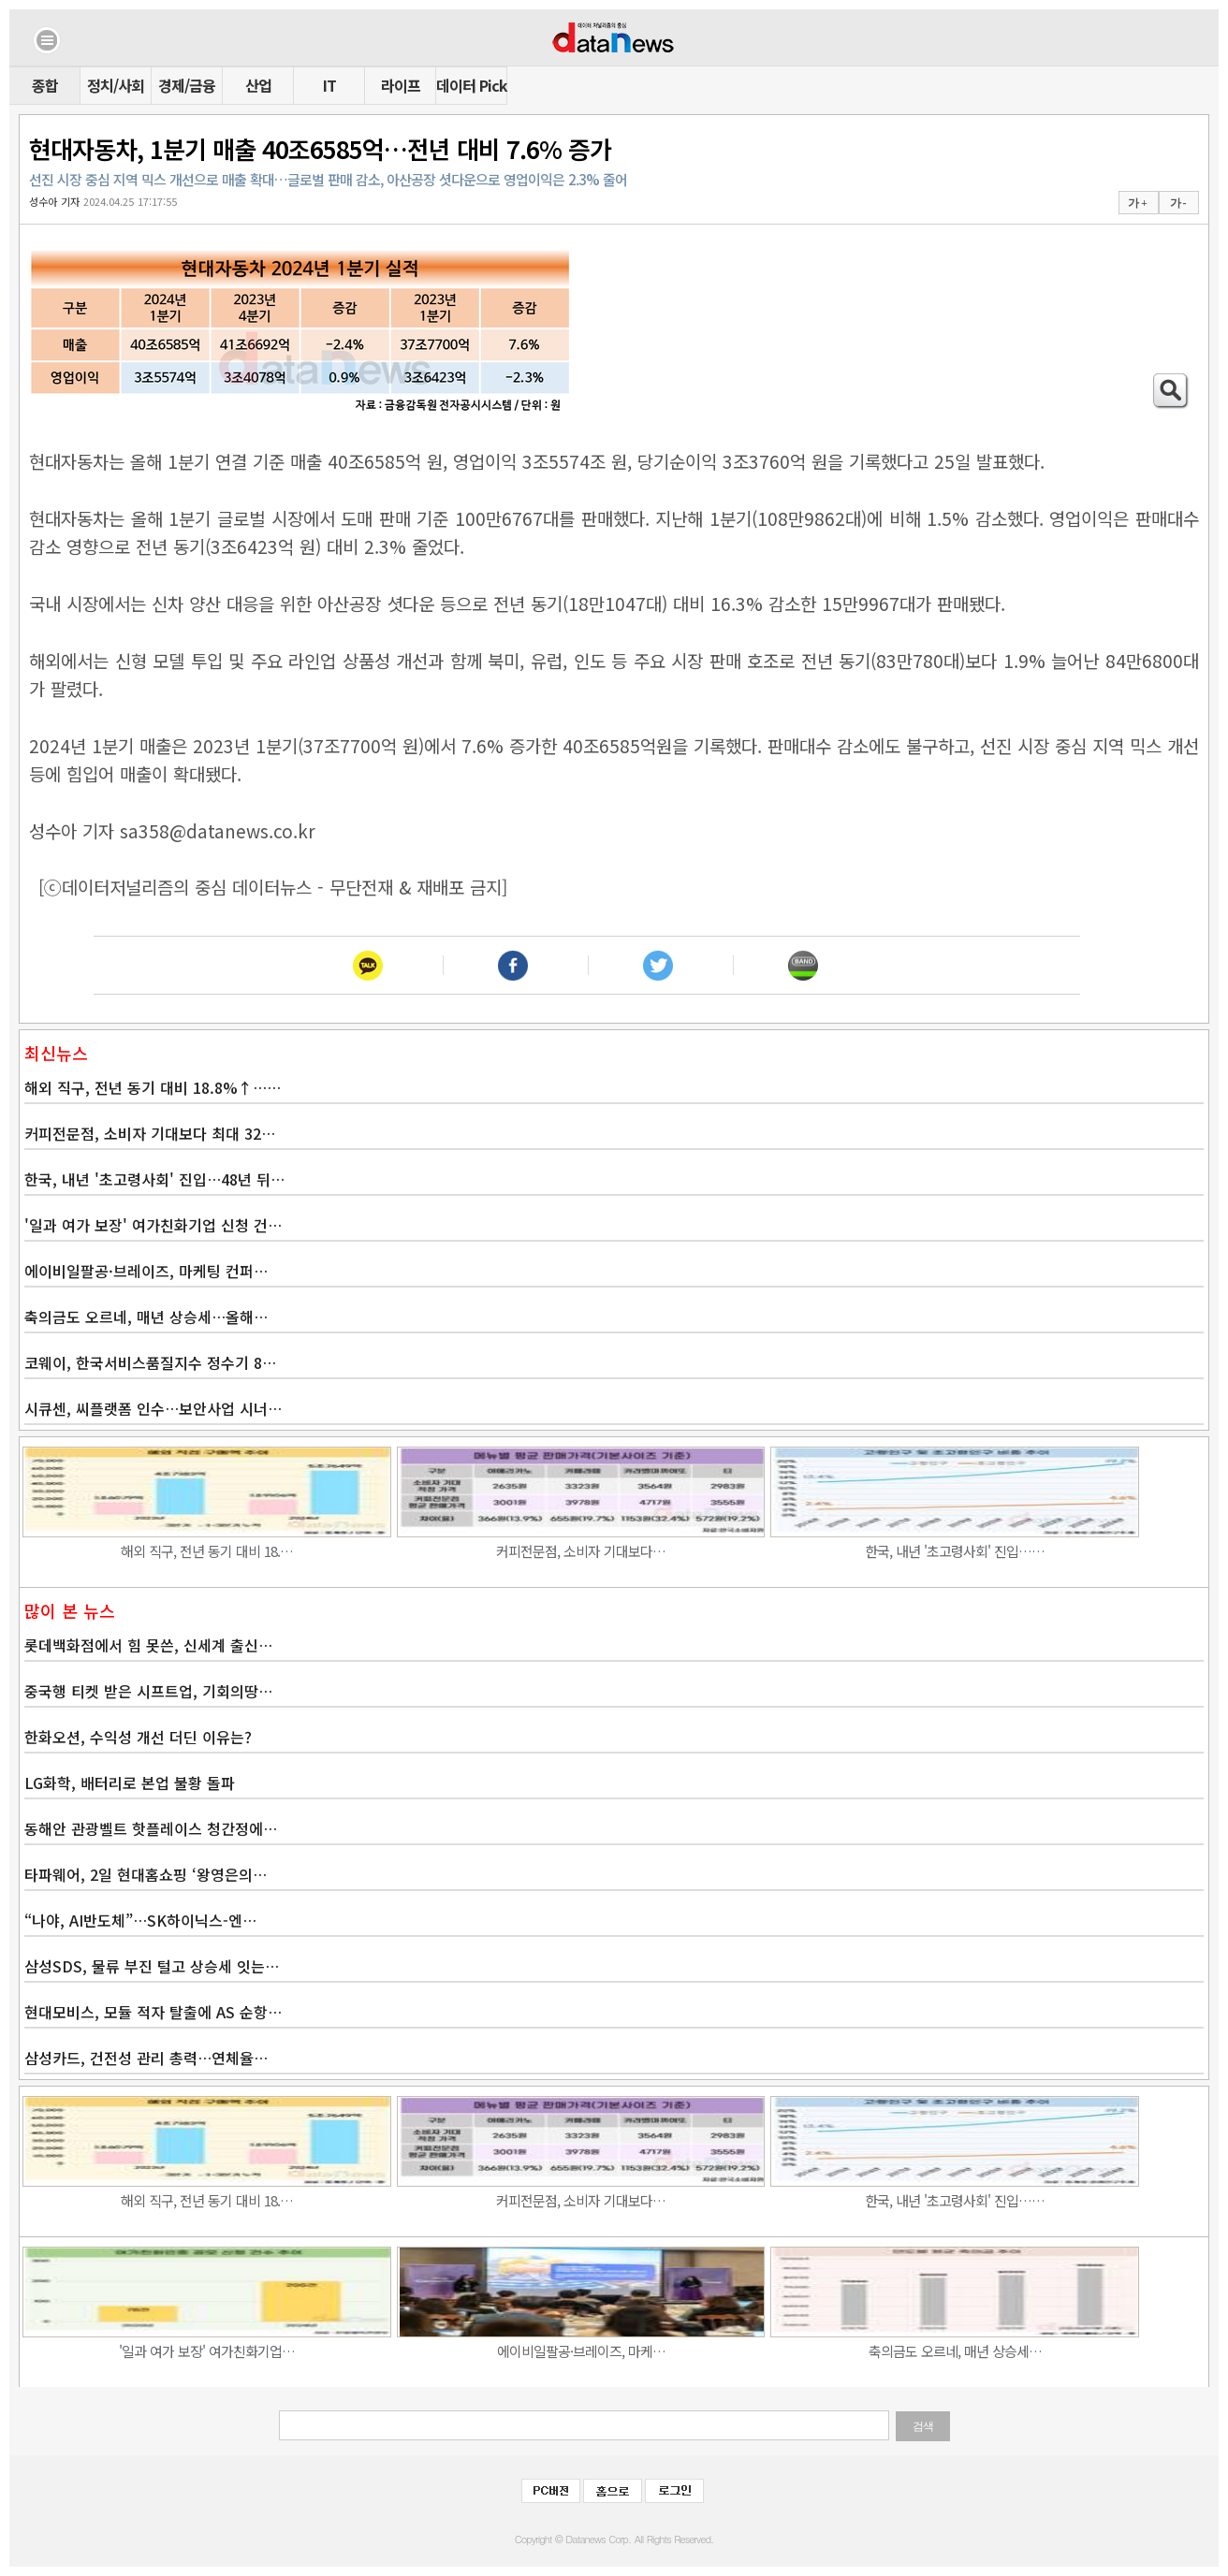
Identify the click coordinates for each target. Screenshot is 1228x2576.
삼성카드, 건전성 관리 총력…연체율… (146, 2057)
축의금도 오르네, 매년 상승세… (955, 2351)
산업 (258, 85)
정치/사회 (115, 85)
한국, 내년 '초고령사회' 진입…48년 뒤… (154, 1179)
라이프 (400, 85)
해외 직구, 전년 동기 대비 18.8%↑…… (152, 1087)
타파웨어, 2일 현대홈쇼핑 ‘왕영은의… (145, 1874)
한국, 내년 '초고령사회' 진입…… (955, 1551)
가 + (1137, 203)
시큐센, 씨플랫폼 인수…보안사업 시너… (153, 1408)
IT (329, 85)
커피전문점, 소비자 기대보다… (580, 1551)
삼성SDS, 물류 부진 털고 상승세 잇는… (151, 1966)
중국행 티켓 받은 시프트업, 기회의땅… (148, 1691)
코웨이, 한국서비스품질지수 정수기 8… (150, 1362)
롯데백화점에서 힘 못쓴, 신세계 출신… (148, 1645)
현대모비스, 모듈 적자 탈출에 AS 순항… (153, 2012)
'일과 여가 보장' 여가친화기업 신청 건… (153, 1225)
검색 (923, 2426)
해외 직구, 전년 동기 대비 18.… (207, 1551)
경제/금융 (186, 85)
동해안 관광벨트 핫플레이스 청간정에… (150, 1828)
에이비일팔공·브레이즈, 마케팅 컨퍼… (146, 1270)
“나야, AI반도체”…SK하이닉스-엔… (140, 1920)
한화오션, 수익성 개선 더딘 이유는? (138, 1736)
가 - (1178, 203)
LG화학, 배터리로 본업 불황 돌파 (129, 1782)
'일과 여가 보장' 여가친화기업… (207, 2351)
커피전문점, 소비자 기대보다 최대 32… (149, 1133)
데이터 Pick (471, 85)
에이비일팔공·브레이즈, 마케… (581, 2351)
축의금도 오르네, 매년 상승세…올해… (146, 1316)
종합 (45, 85)
